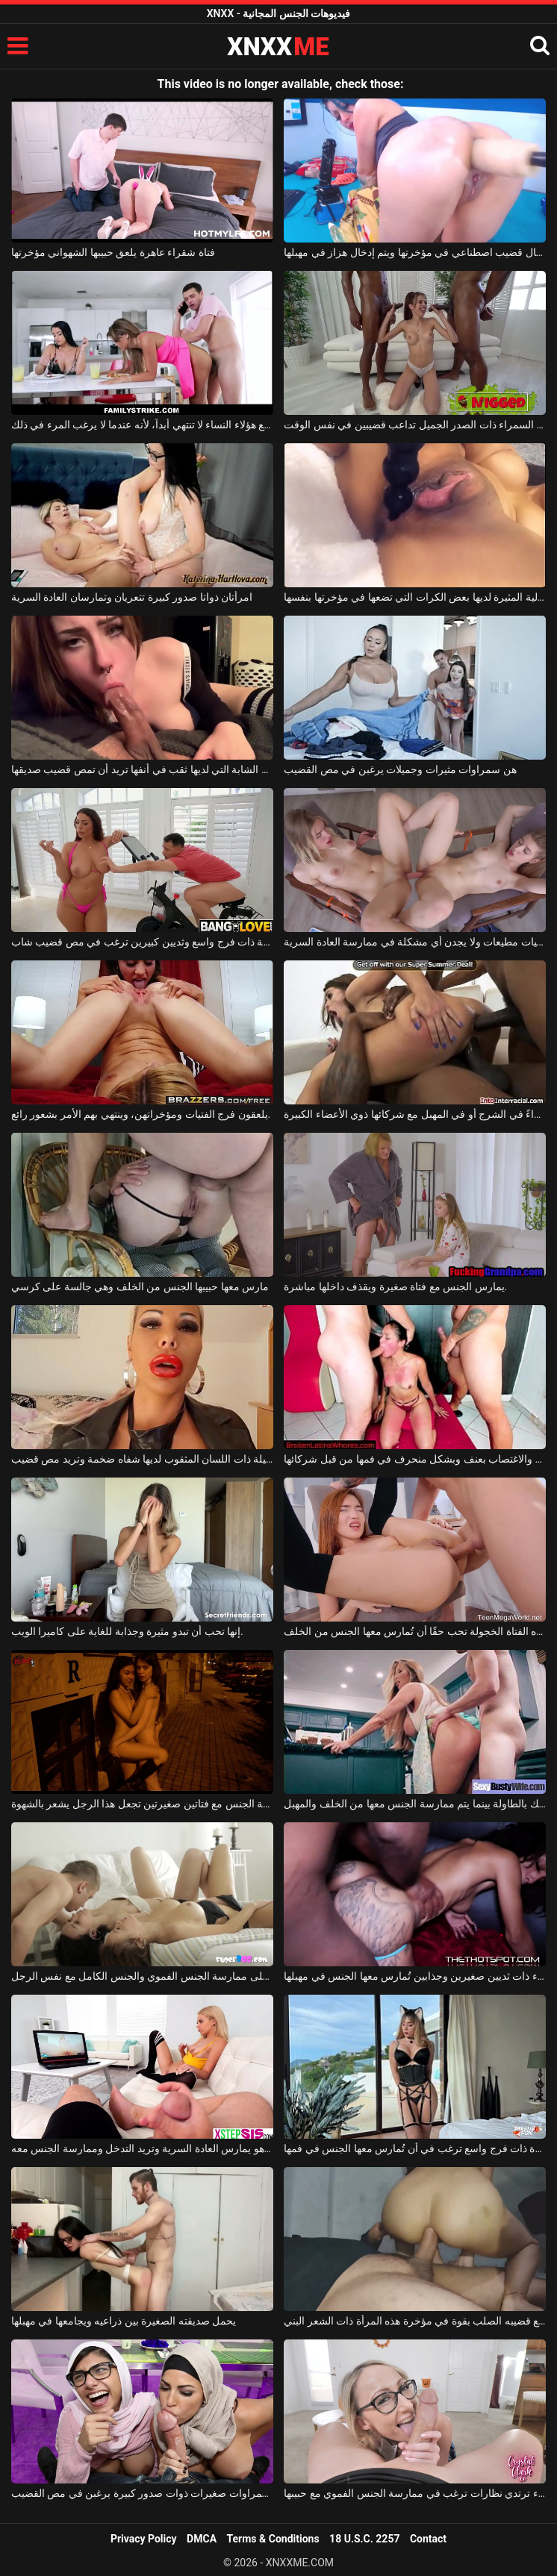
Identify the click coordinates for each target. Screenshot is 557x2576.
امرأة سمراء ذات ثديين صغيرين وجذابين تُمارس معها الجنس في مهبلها (415, 1976)
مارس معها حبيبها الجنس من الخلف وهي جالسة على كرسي (140, 1286)
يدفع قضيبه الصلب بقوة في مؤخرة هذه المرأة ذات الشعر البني (415, 2321)
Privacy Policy (144, 2539)
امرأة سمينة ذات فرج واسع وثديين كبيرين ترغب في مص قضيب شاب (142, 942)
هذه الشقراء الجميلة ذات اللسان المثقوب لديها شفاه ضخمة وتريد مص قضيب (142, 1459)
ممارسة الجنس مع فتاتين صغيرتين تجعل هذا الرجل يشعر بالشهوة (142, 1804)
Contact (428, 2539)
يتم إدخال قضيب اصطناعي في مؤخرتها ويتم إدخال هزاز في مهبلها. (415, 252)
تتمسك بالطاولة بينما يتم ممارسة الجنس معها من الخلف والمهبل (415, 1804)
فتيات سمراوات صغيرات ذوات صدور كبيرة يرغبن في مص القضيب (142, 2493)
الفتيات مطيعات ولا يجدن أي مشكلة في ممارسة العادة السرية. (415, 942)
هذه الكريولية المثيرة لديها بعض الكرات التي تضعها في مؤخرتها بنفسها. (415, 597)
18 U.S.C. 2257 (364, 2539)
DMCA (202, 2539)
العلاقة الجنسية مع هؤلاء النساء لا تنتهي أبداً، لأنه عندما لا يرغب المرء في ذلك (142, 425)
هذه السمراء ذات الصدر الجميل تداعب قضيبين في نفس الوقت (415, 425)
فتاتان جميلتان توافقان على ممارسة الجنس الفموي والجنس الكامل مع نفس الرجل (142, 1976)
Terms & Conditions (273, 2539)
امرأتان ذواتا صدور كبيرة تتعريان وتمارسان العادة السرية (131, 597)
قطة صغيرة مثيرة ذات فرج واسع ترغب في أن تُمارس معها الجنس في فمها (415, 2148)
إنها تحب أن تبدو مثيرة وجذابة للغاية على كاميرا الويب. (127, 1631)
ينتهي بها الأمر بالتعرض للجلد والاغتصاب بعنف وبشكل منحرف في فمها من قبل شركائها (415, 1459)
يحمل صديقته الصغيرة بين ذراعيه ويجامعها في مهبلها (123, 2321)
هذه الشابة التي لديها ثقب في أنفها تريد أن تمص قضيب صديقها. (142, 769)
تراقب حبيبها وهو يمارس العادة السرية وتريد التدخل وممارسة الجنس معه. (142, 2148)
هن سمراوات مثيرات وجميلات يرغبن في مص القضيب (400, 769)
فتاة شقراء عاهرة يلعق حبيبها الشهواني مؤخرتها (113, 252)
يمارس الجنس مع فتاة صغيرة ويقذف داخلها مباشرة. (395, 1286)
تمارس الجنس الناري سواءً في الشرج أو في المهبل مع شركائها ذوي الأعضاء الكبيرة (415, 1114)
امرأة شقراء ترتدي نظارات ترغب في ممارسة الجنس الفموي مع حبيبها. (415, 2493)
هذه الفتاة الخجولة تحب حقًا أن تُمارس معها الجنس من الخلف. (415, 1631)
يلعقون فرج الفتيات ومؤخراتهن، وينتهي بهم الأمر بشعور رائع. (140, 1114)
